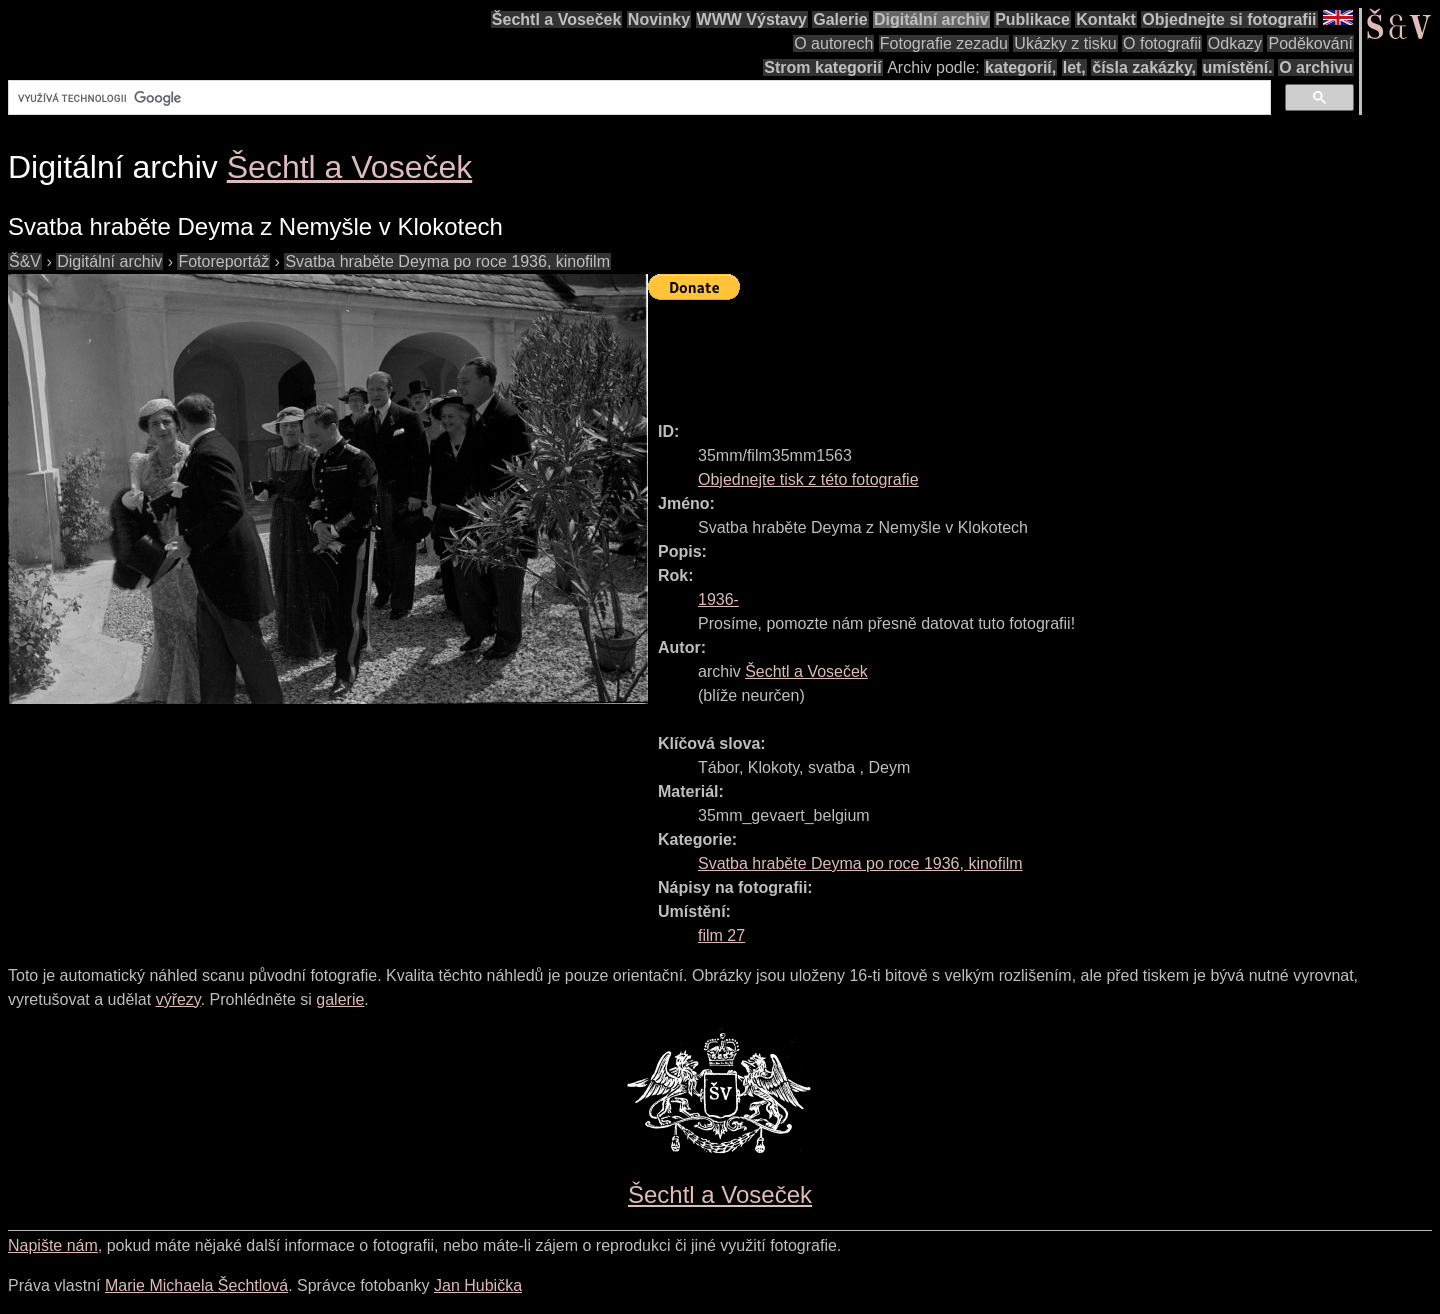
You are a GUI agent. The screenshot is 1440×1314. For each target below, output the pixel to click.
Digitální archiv (931, 19)
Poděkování (1310, 43)
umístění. (1238, 67)
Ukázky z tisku (1065, 43)
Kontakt (1106, 19)
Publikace (1032, 19)
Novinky (659, 19)
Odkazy (1235, 43)
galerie (340, 999)
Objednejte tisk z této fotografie (808, 479)
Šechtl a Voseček (557, 19)
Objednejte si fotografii (1229, 19)
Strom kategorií (822, 67)
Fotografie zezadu (944, 43)
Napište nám (53, 1245)
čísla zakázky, (1144, 67)
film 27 (721, 935)
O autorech (833, 43)
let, (1074, 67)
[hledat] (637, 98)
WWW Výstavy (752, 19)
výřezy (178, 999)
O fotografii (1162, 43)
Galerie (840, 19)
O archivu (1316, 67)
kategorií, (1020, 67)
